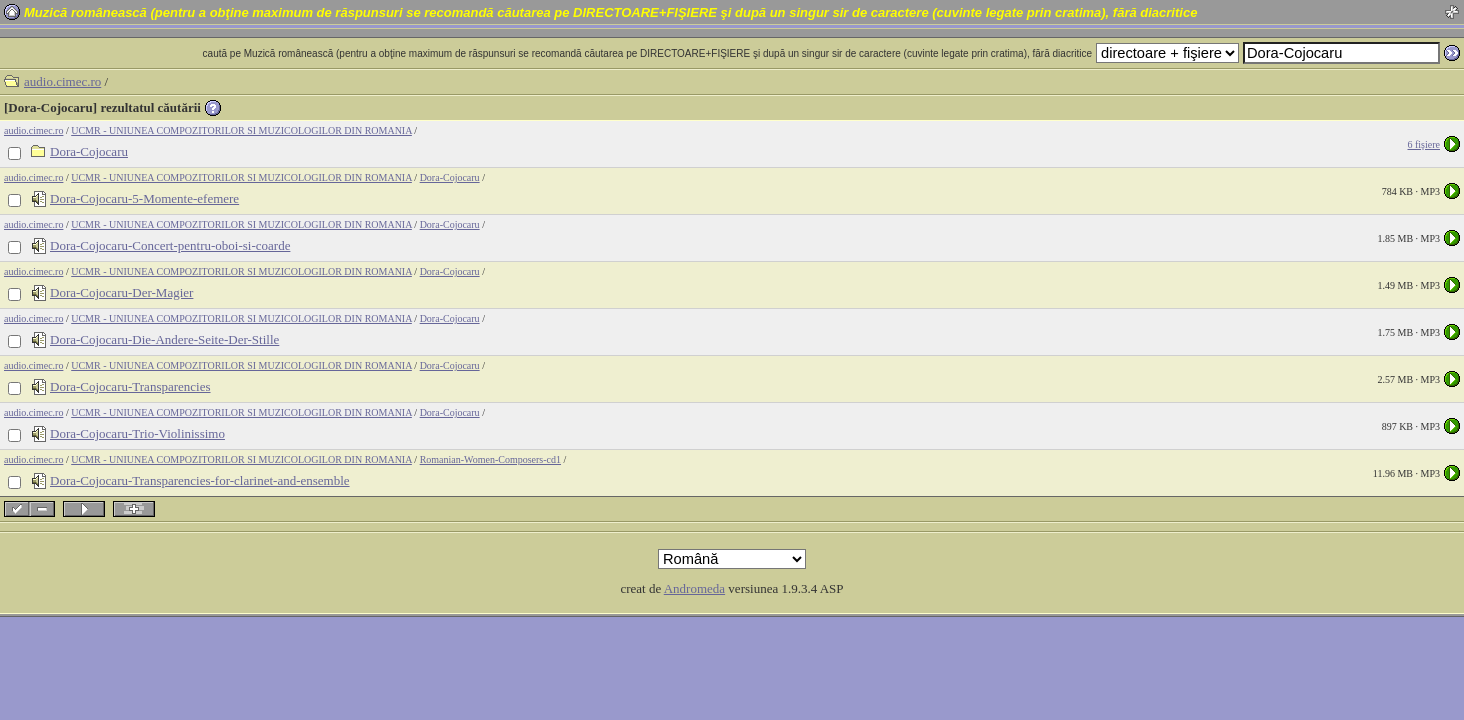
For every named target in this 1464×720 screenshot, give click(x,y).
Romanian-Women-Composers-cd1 (490, 459)
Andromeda (694, 588)
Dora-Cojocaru (450, 177)
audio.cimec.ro (62, 81)
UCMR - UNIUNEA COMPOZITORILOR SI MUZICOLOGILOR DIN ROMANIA (241, 130)
